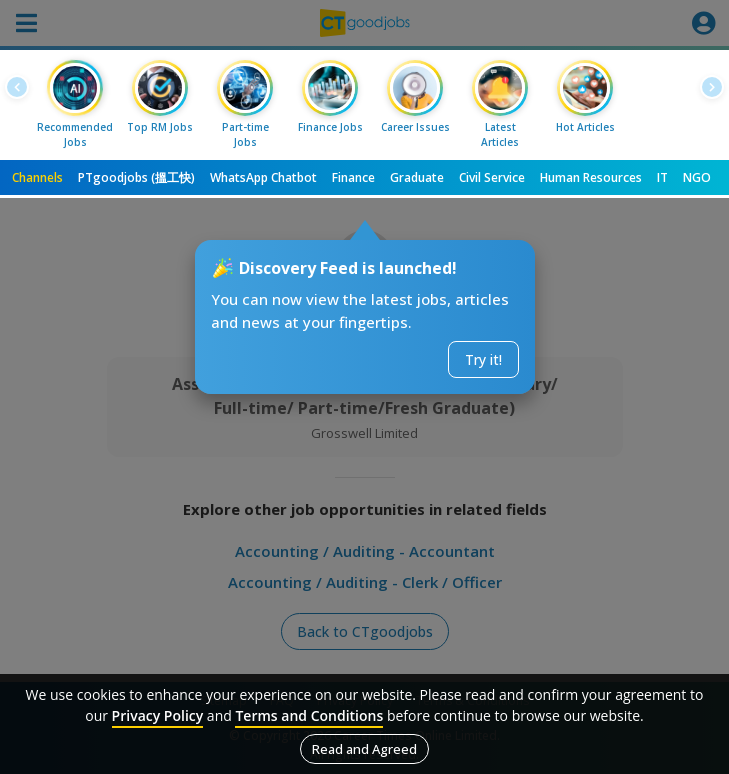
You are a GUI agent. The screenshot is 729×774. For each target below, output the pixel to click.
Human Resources (591, 177)
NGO (697, 177)
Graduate (417, 177)
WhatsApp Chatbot (263, 177)
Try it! (483, 359)
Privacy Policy (158, 715)
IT (662, 177)
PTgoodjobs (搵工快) (136, 177)
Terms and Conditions (309, 715)
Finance (353, 177)
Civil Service (492, 177)
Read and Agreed (364, 749)
